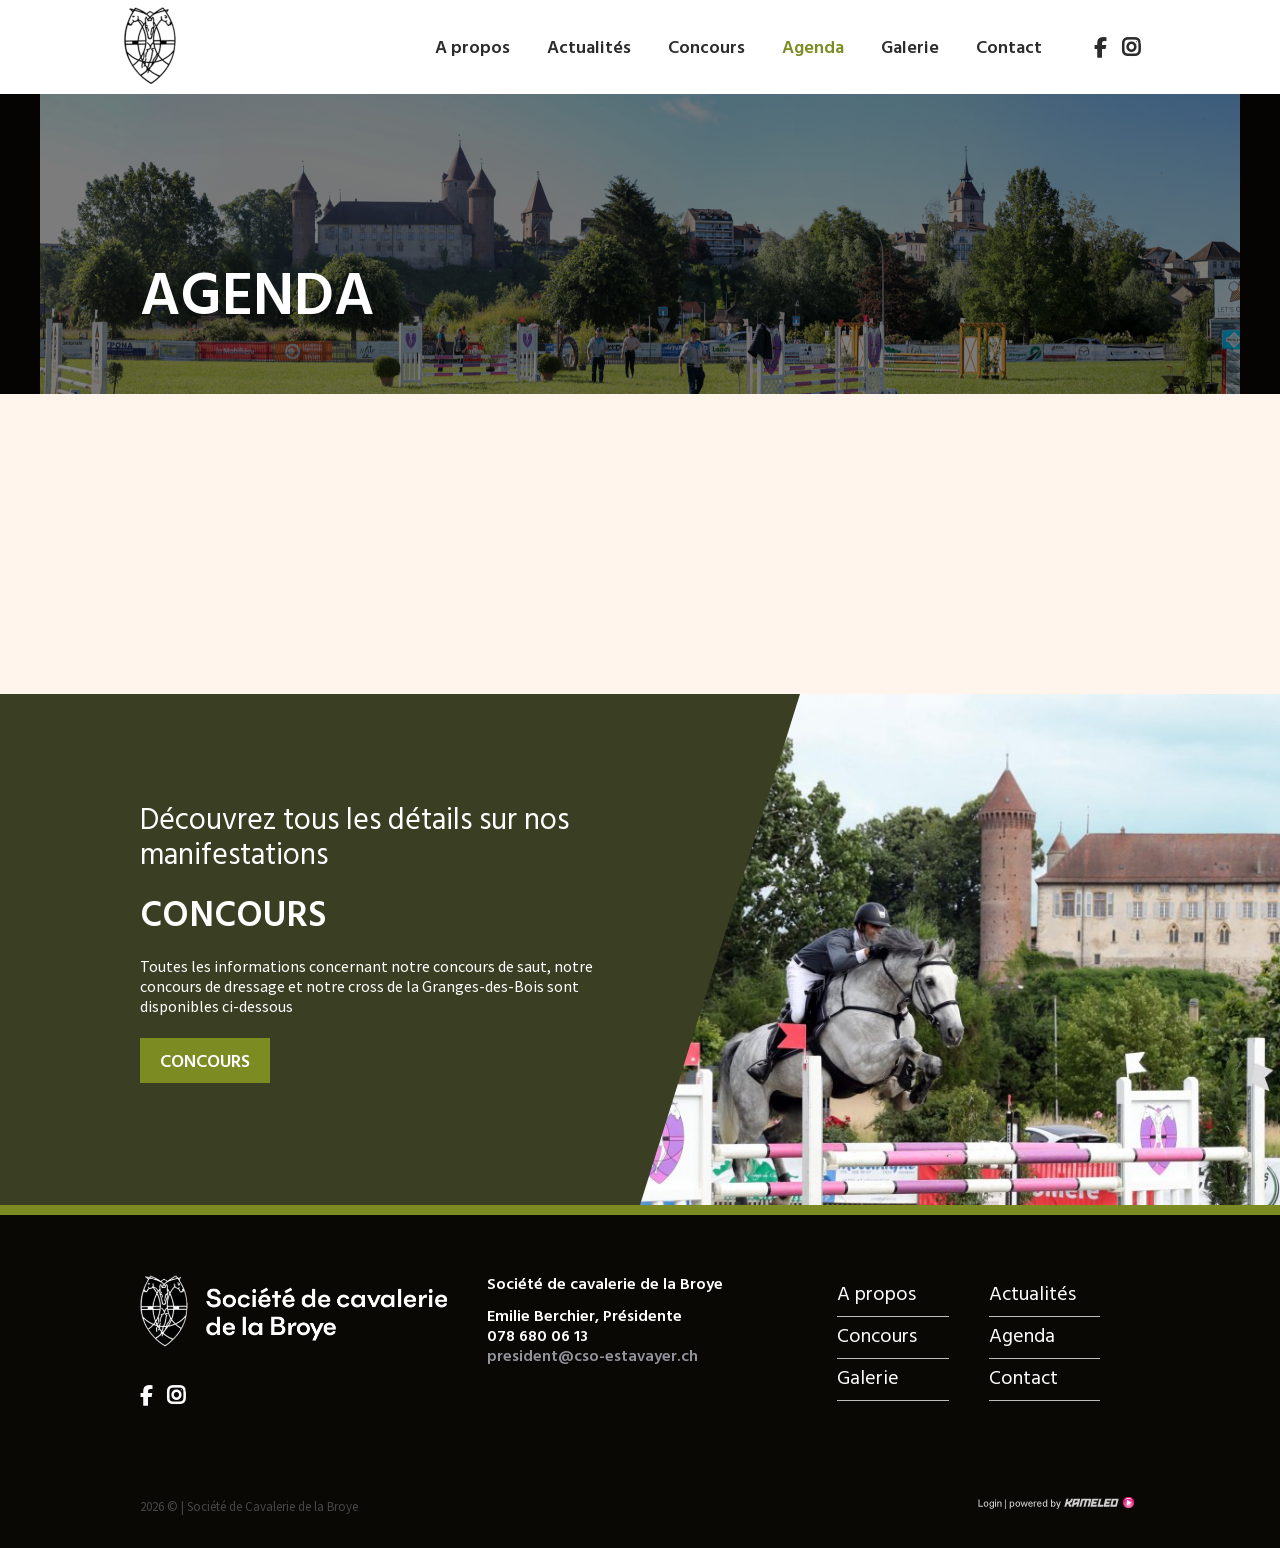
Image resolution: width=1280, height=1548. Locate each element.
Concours (706, 48)
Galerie (910, 48)
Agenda (813, 48)
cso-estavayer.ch (149, 43)
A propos (472, 48)
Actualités (589, 48)
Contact (1009, 48)
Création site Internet (1070, 1503)
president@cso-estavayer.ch (592, 1357)
